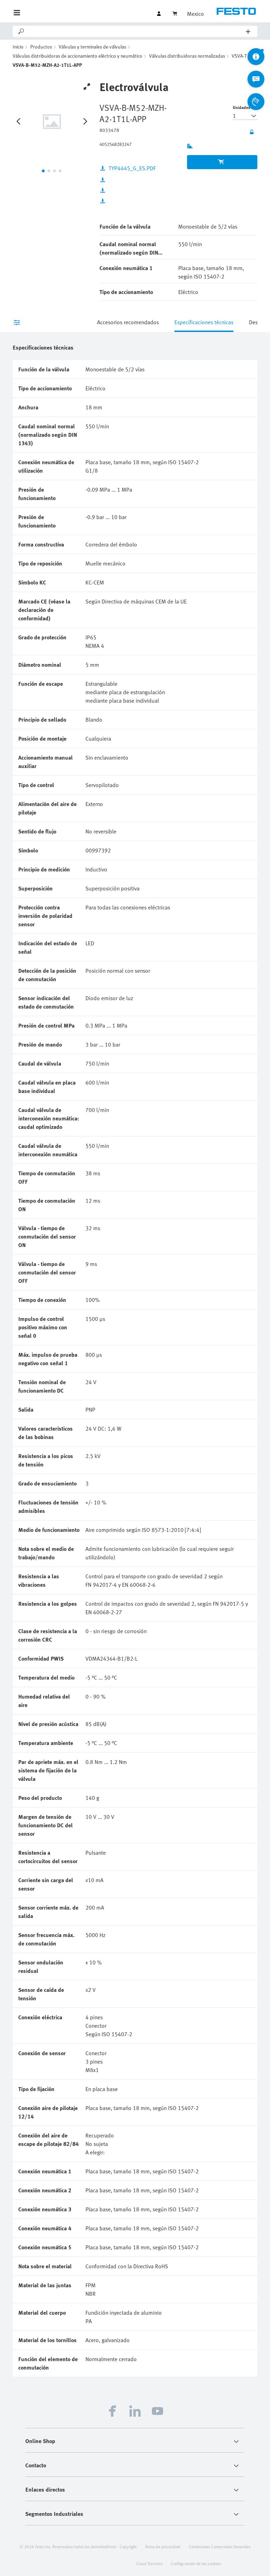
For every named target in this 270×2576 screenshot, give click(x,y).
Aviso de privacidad (162, 2546)
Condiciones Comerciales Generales (219, 2546)
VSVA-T (239, 55)
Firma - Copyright (122, 2546)
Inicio (18, 46)
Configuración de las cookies (196, 2563)
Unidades (241, 107)
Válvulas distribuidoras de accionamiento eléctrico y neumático (77, 55)
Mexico (195, 13)
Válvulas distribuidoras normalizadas (187, 55)
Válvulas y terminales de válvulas (92, 46)
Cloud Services (149, 2563)
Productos (41, 46)
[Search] (135, 31)
